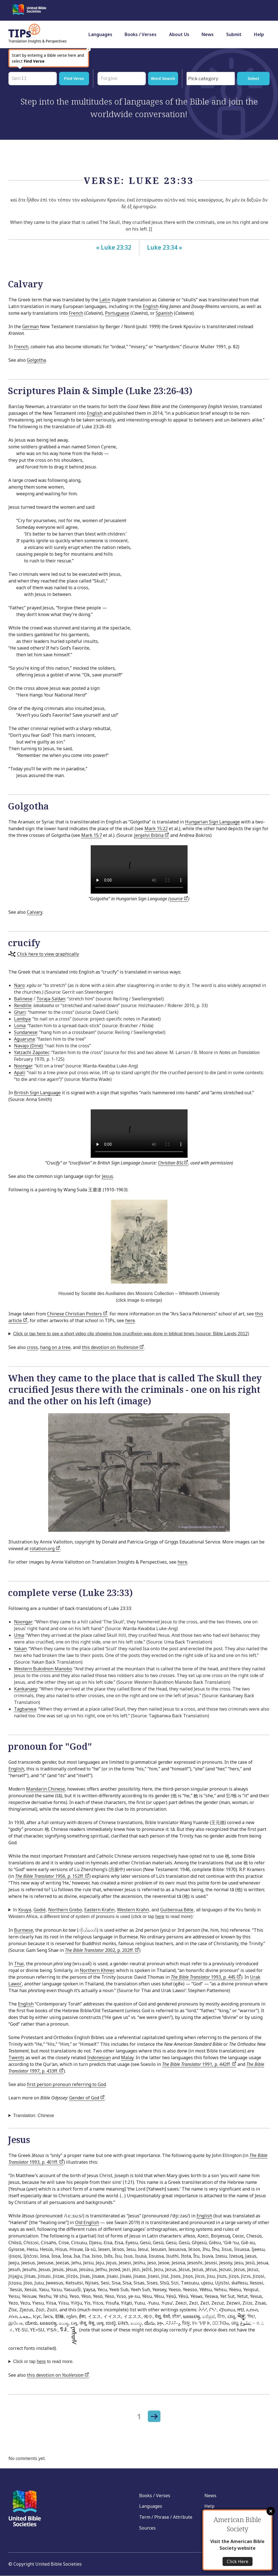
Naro (19, 985)
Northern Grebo (65, 1910)
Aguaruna (24, 1039)
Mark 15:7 (91, 835)
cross (32, 1347)
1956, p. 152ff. (52, 1876)
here (130, 1320)
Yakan (20, 1648)
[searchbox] (212, 78)
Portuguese (117, 313)
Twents (16, 2057)
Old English (87, 2222)
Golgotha (36, 360)
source (179, 899)
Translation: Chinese (33, 2115)
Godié (40, 1910)
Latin (104, 300)
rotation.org (45, 1548)
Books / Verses (140, 34)
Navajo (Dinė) (28, 1046)
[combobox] (210, 78)
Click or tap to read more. (43, 2361)
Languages (100, 34)
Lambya (22, 1019)
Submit (234, 34)
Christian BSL (173, 1163)
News (208, 34)
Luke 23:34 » (164, 247)
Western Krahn (133, 1910)
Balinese (23, 999)
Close (271, 2511)
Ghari (20, 1012)
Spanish (164, 313)
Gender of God (87, 2098)
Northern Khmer (97, 1970)
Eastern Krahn (99, 1910)
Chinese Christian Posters (77, 1314)
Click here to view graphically (48, 954)
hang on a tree (55, 1347)
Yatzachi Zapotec (31, 1052)
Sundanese (25, 1032)
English (150, 306)
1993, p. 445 (206, 1977)
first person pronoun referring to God (66, 2084)
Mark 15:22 (156, 828)
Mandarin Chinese (45, 1789)
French (76, 313)
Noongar (23, 1066)
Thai (19, 1964)
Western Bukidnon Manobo (43, 1669)
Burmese (23, 1930)
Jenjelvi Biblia (151, 835)
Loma (19, 1025)
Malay (127, 2057)
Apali (19, 1072)
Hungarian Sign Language (212, 822)
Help (259, 34)
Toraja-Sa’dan (50, 999)
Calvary (34, 912)
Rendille (22, 1005)
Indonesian (99, 2057)
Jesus (107, 1176)
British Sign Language (37, 1093)
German (30, 326)
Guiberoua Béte (176, 1910)
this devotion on (113, 1347)
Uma (19, 1635)
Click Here (237, 2561)
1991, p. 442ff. (199, 2064)
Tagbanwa (25, 1709)
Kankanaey (25, 1689)
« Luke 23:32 (113, 247)
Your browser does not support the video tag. (139, 869)
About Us (179, 34)
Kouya (24, 1910)
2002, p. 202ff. (102, 1950)
